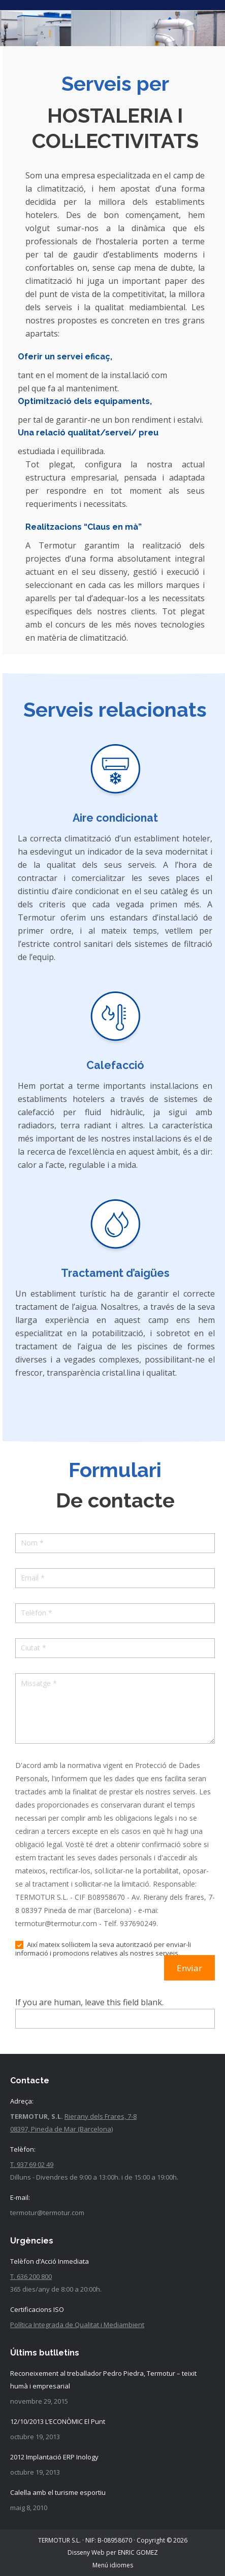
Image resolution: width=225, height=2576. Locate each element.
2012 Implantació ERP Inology (54, 2456)
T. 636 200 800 (31, 2276)
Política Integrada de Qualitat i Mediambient (77, 2324)
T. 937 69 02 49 (31, 2164)
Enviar (189, 1968)
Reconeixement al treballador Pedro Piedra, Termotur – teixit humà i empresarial (103, 2379)
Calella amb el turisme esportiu (58, 2492)
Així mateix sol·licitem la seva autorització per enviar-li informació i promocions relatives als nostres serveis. (103, 1949)
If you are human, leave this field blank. (89, 2002)
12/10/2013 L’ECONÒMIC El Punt (57, 2421)
